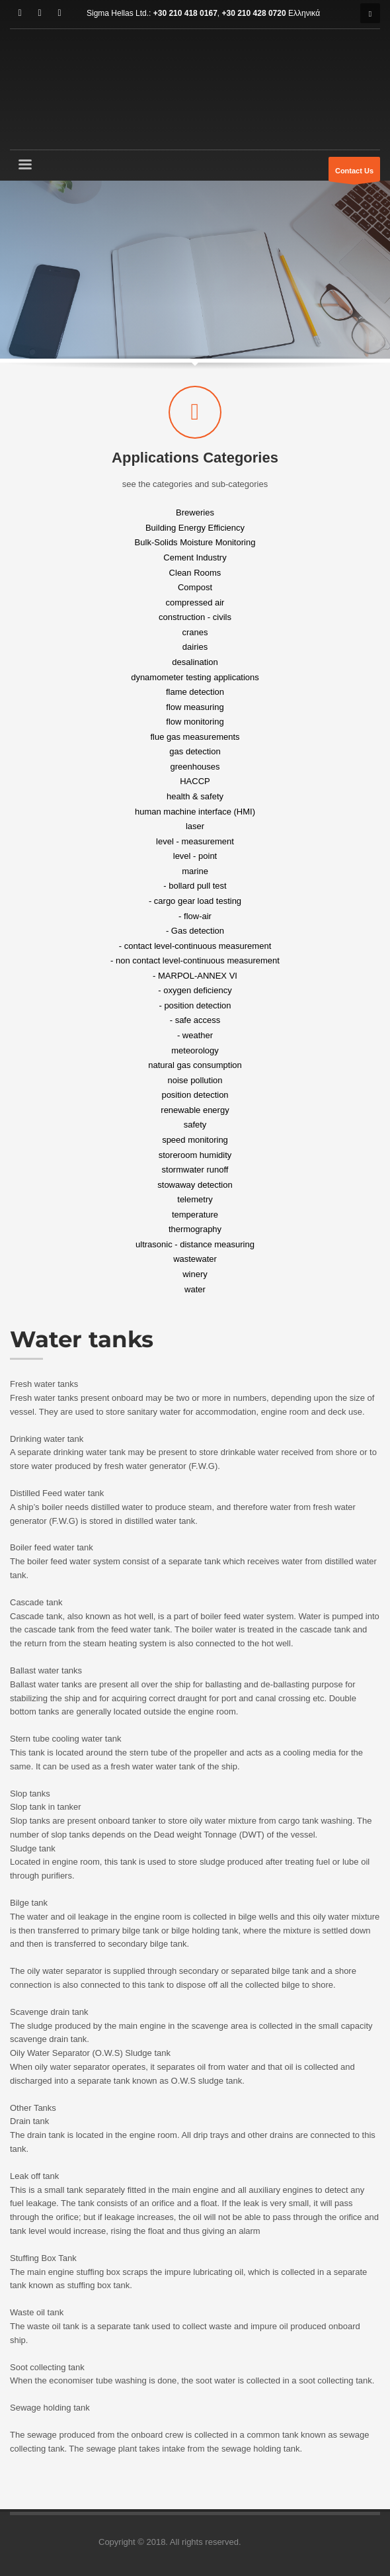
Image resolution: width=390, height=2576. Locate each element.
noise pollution (194, 1080)
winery (195, 1274)
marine (195, 870)
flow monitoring (194, 722)
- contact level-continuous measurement (195, 945)
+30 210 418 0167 (185, 13)
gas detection (194, 751)
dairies (195, 647)
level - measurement (195, 841)
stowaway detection (194, 1184)
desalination (194, 662)
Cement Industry (194, 557)
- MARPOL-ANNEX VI (195, 975)
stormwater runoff (195, 1170)
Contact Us (354, 174)
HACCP (195, 781)
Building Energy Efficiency (195, 527)
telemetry (194, 1199)
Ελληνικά (304, 13)
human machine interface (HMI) (195, 811)
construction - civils (195, 617)
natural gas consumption (195, 1065)
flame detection (195, 692)
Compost (195, 587)
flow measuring (194, 706)
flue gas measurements (194, 736)
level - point (195, 856)
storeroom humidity (195, 1154)
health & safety (195, 796)
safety (195, 1125)
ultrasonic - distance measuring (195, 1244)
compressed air (195, 602)
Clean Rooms (195, 572)
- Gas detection (195, 931)
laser (195, 826)
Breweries (195, 512)
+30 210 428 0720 (254, 13)
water (195, 1289)
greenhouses (194, 766)
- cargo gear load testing (195, 901)
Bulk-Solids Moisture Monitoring (195, 542)
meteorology (195, 1050)
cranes (195, 632)
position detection (194, 1095)
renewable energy (195, 1109)
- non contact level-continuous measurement (195, 960)
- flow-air (195, 915)
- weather (195, 1035)
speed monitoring (195, 1140)
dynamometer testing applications (195, 677)
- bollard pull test (194, 886)
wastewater (195, 1259)
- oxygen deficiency (194, 990)
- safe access (195, 1020)
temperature (195, 1214)
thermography (195, 1229)
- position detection (195, 1005)
